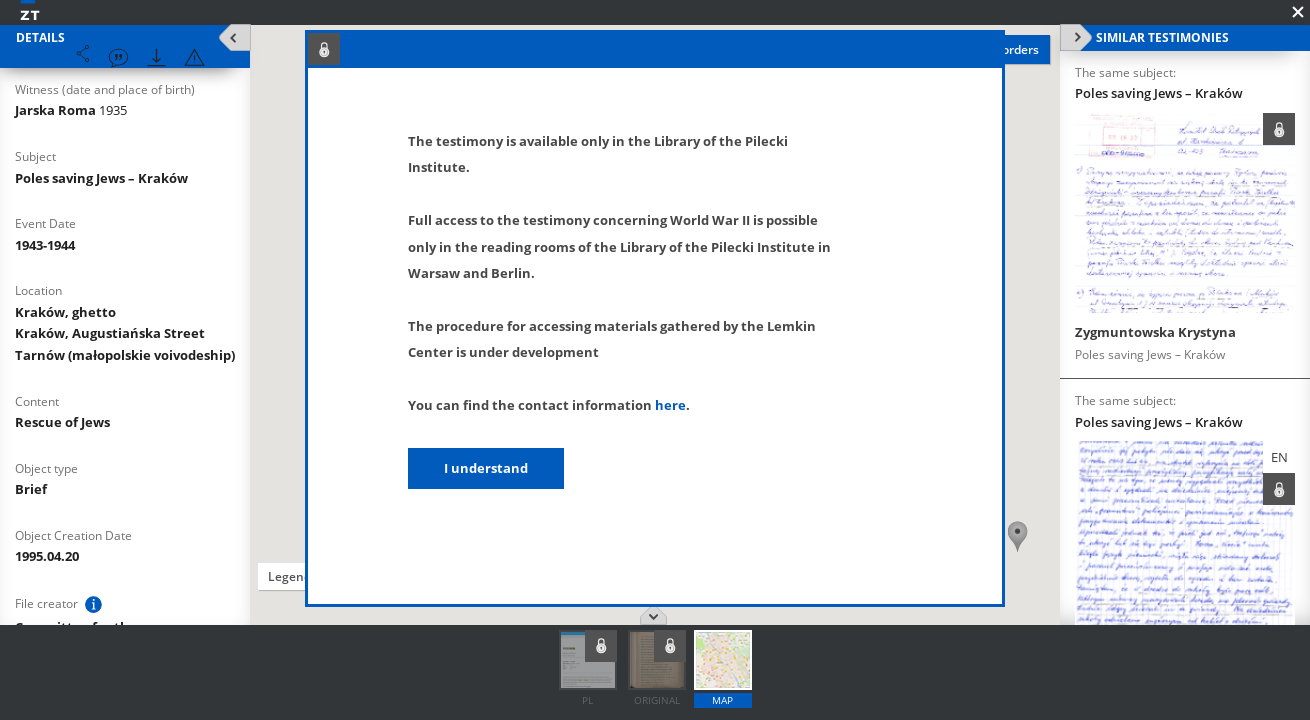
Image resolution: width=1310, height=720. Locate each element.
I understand (486, 468)
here (670, 405)
